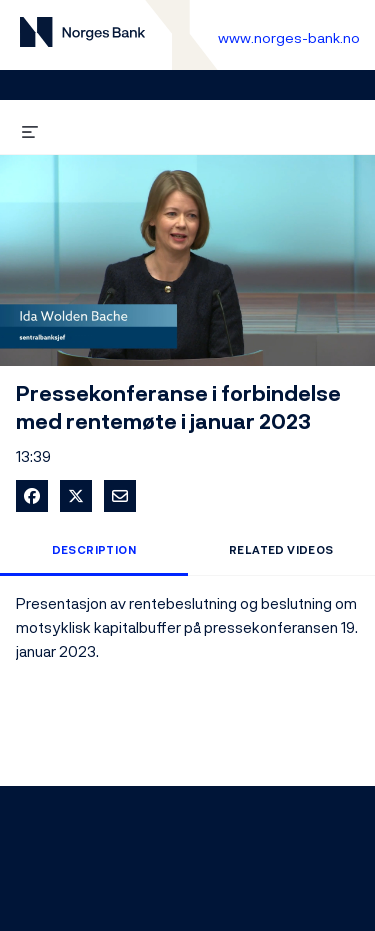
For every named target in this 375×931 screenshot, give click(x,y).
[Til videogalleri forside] (82, 35)
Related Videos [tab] (281, 550)
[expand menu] (30, 128)
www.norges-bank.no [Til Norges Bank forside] (289, 37)
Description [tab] (94, 550)
